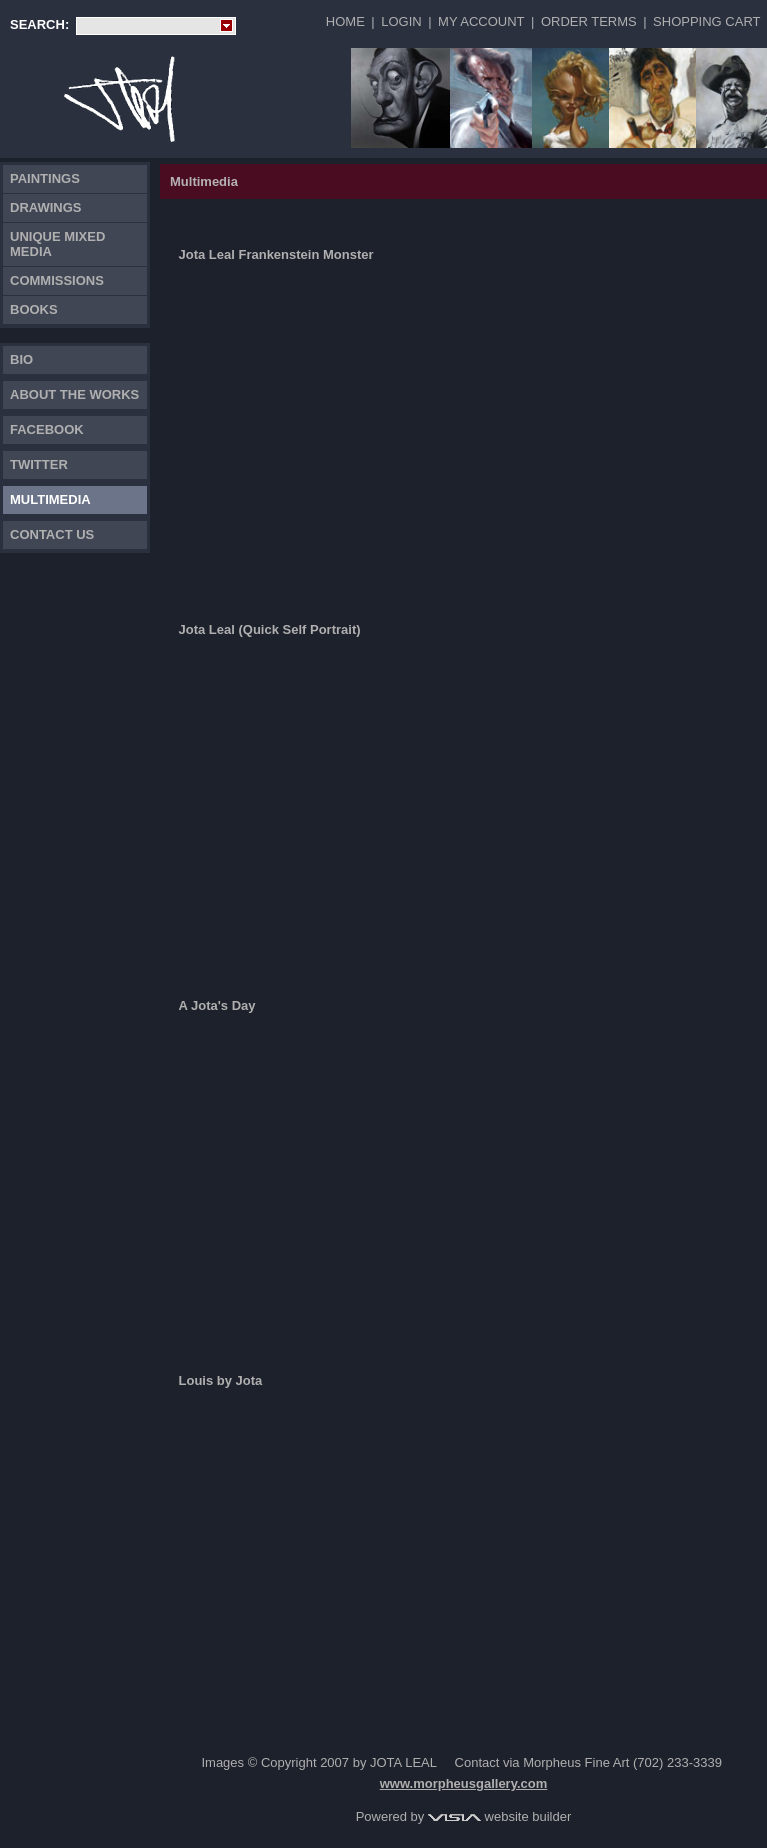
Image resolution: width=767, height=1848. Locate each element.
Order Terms (589, 21)
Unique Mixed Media (57, 244)
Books (34, 309)
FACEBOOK (47, 429)
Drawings (46, 207)
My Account (481, 21)
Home (345, 21)
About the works (74, 394)
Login (401, 21)
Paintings (45, 178)
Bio (21, 359)
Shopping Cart (706, 21)
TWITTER (39, 464)
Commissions (57, 280)
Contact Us (52, 534)
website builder (499, 1816)
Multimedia (50, 499)
